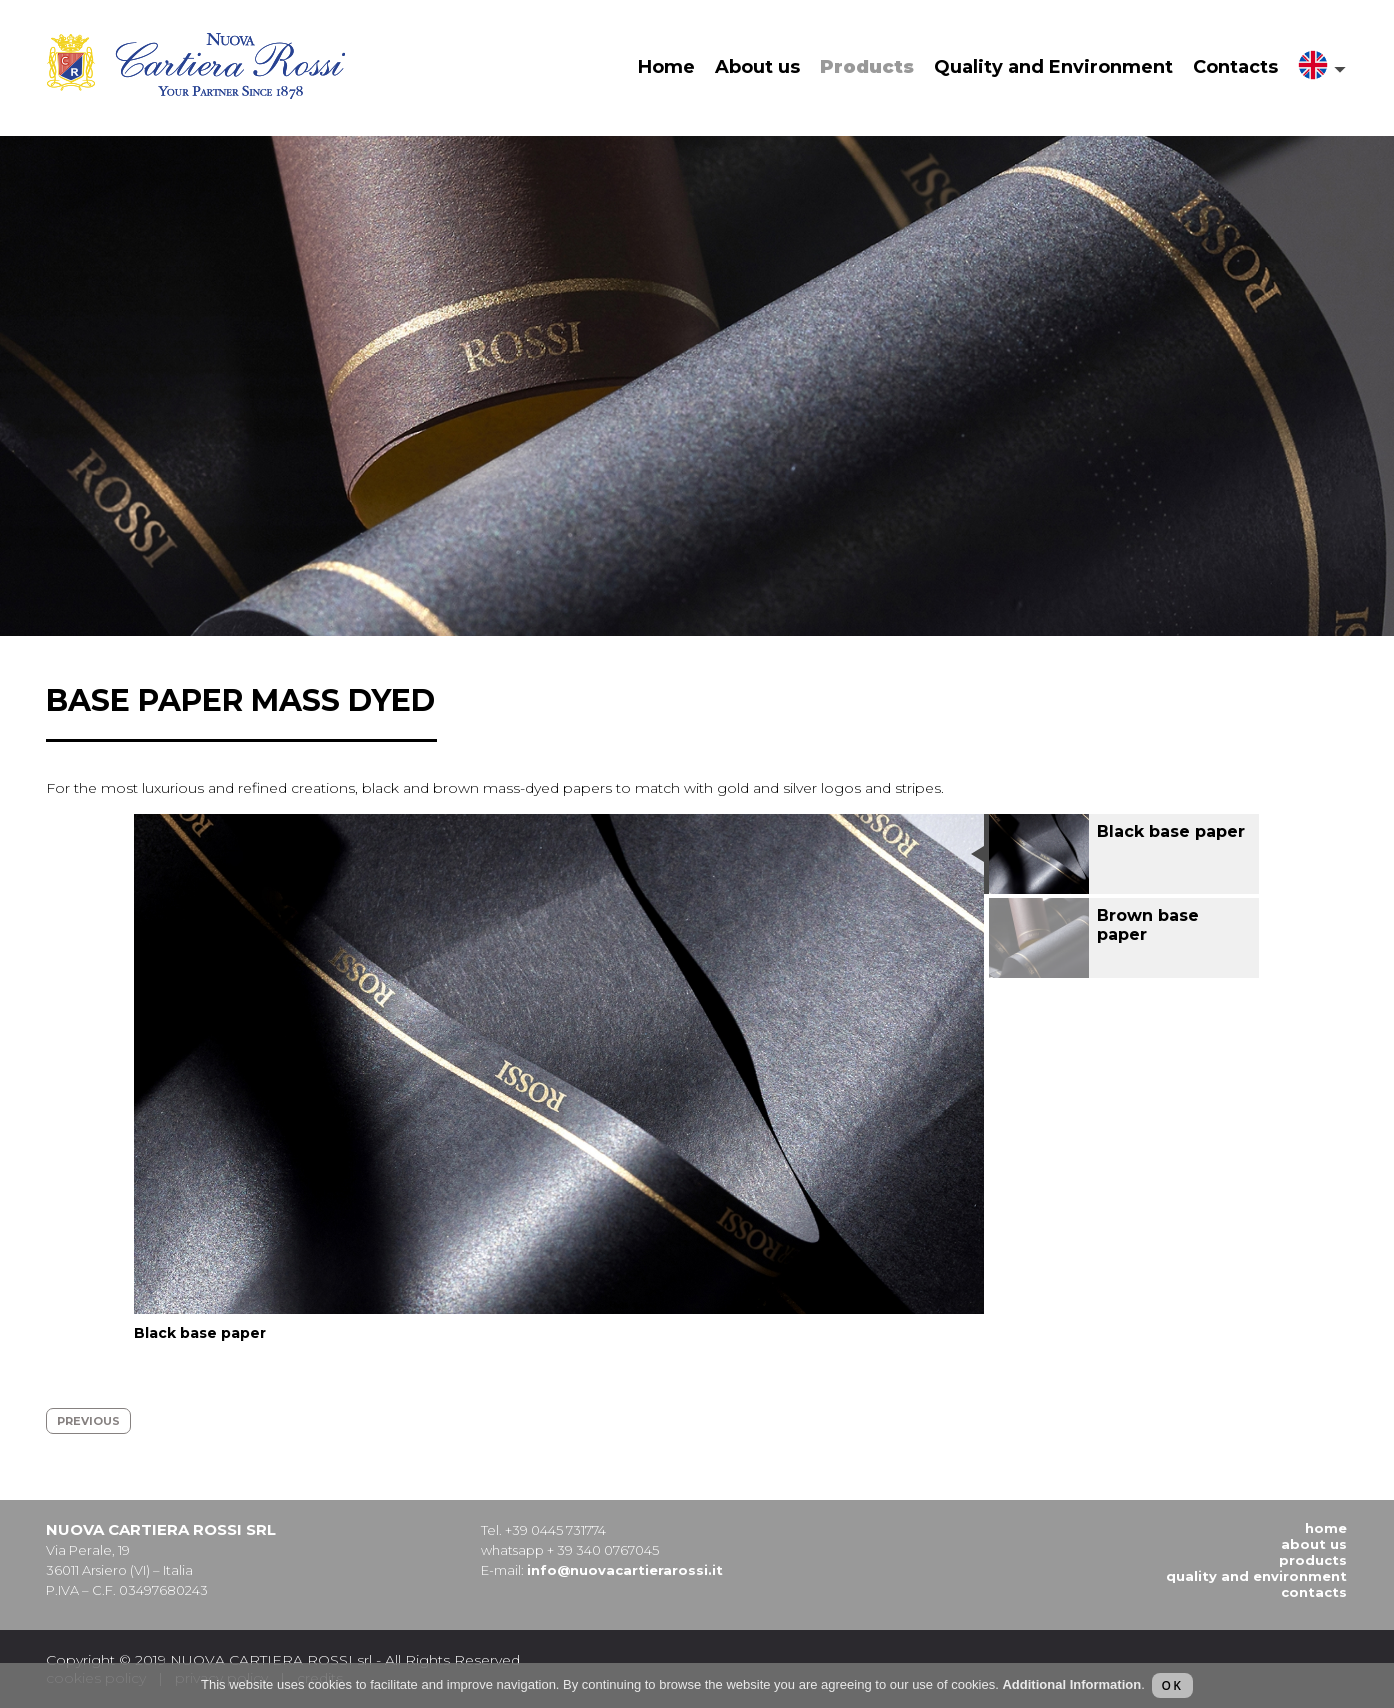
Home (666, 67)
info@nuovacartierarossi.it (625, 1570)
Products (867, 67)
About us (757, 67)
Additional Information (1071, 1684)
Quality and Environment (1053, 67)
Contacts (1235, 67)
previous (88, 1421)
